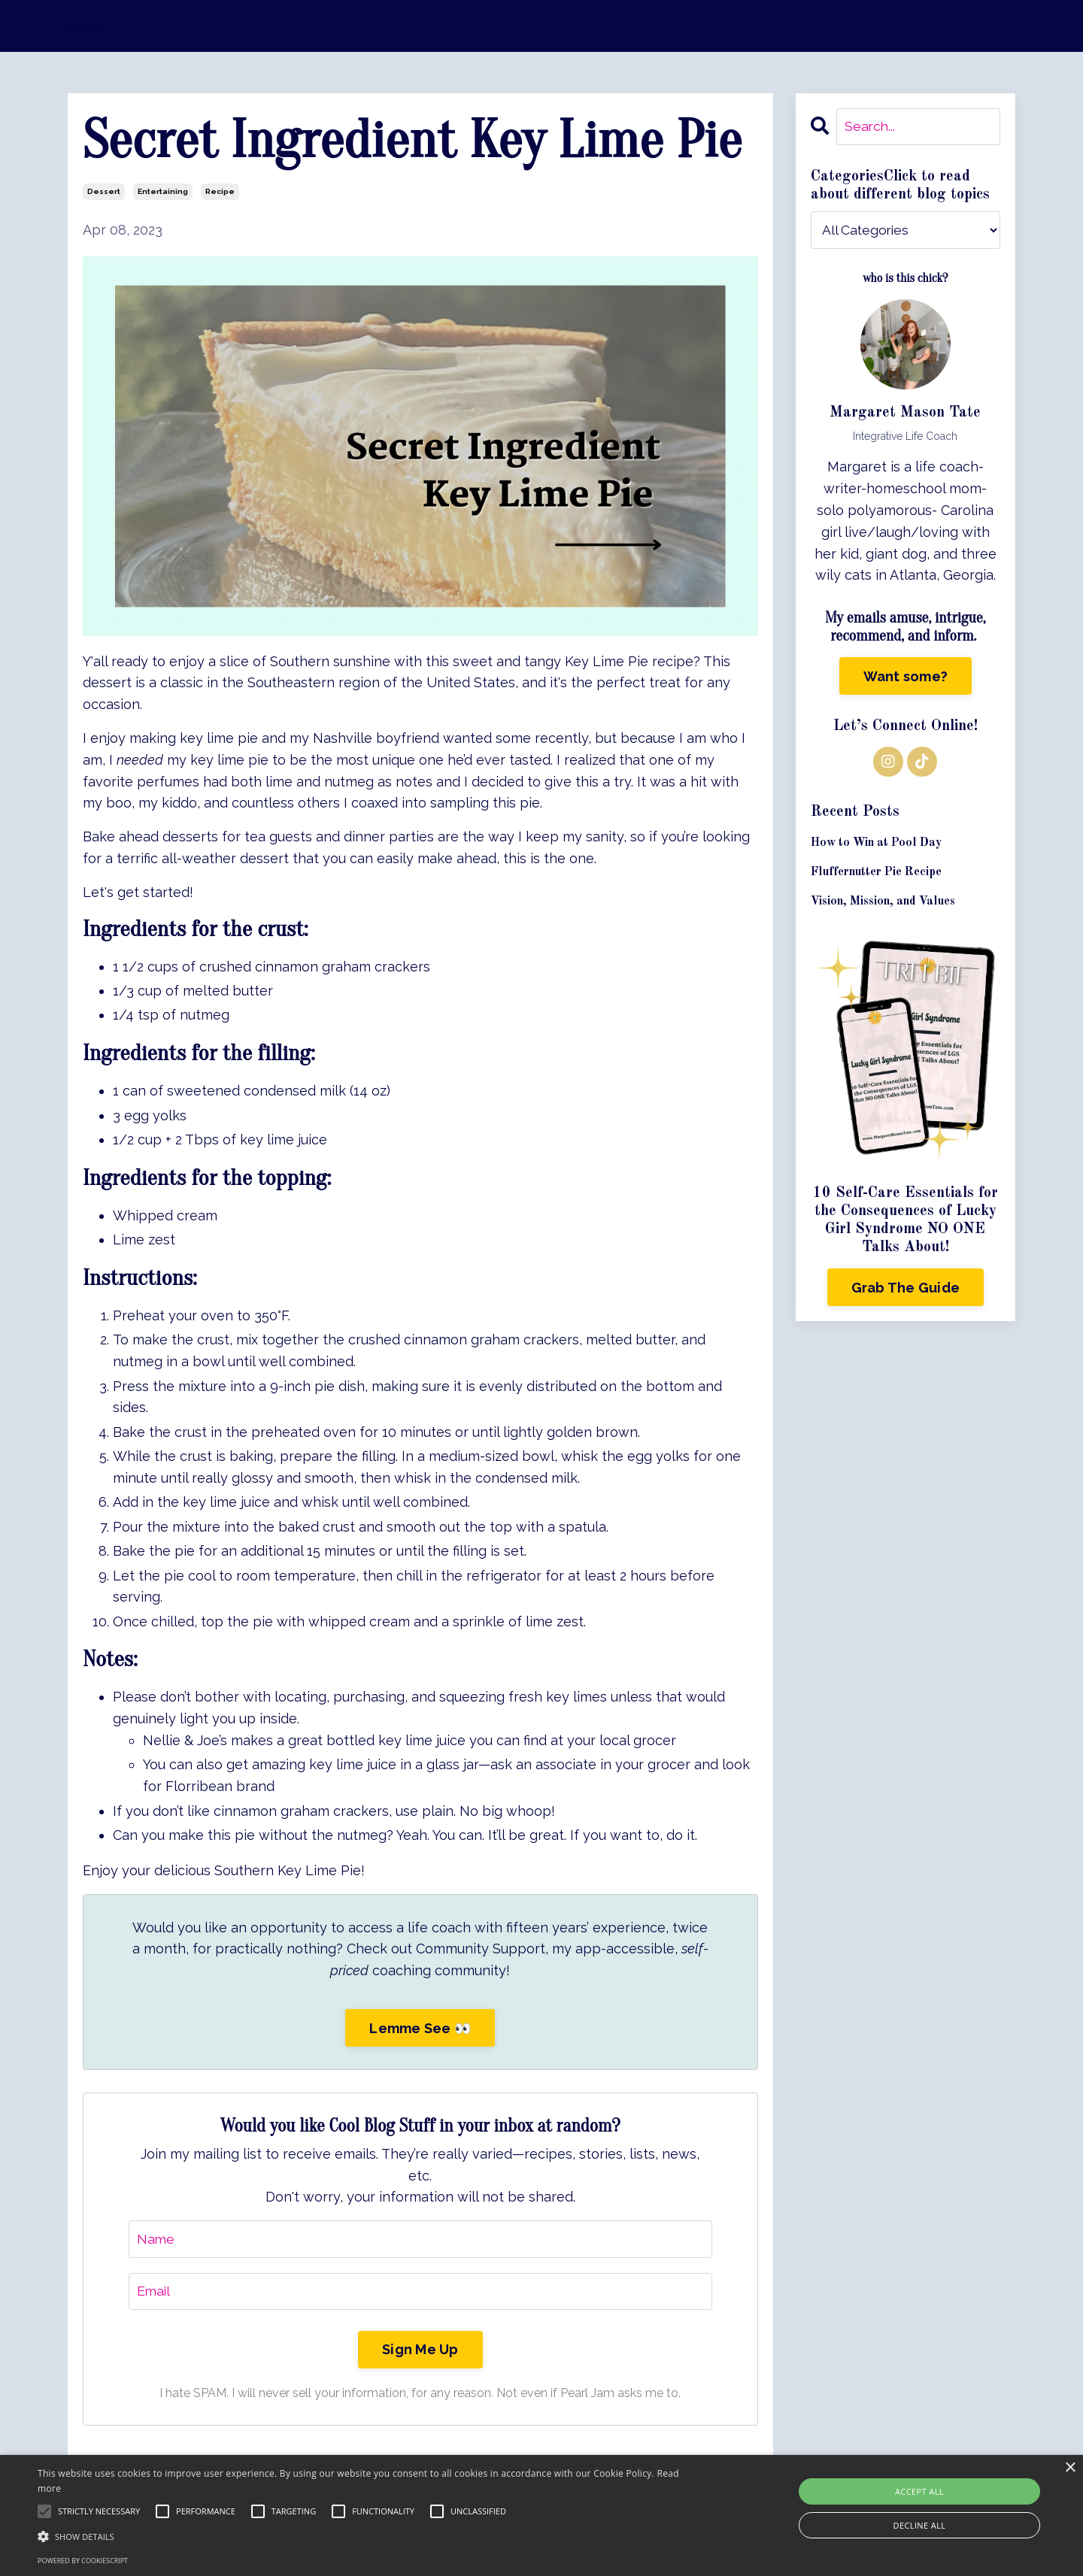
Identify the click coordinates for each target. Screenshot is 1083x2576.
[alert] (541, 2515)
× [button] (1069, 2468)
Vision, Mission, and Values (883, 902)
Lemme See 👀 (420, 2028)
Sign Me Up (420, 2351)
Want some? (905, 676)
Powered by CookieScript (83, 2560)
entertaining (163, 191)
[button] (365, 2536)
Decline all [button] (919, 2525)
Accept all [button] (919, 2491)
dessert (103, 191)
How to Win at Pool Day (876, 844)
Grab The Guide (905, 1288)
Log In (88, 25)
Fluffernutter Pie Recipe (876, 873)
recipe (220, 191)
